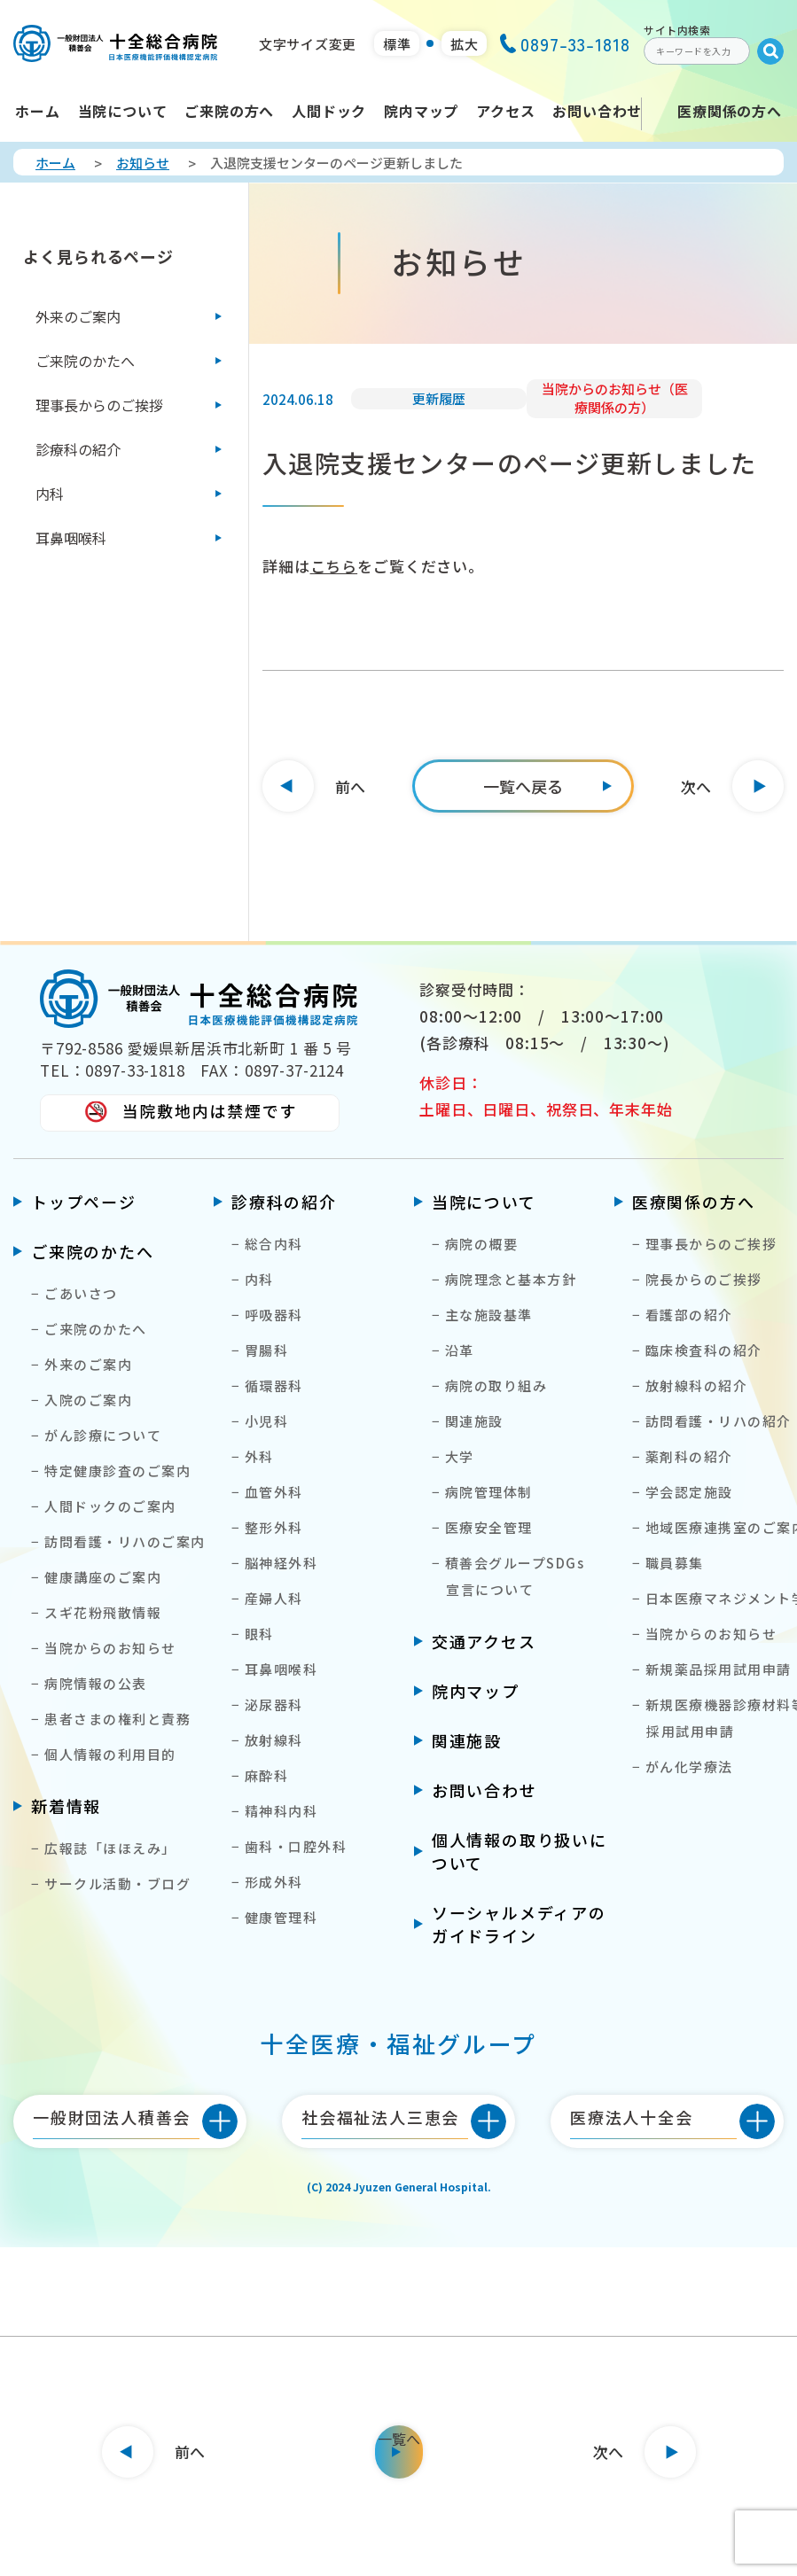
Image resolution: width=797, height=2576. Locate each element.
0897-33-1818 (565, 44)
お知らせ (142, 162)
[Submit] (770, 51)
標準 (397, 44)
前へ (350, 786)
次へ (696, 786)
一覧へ (399, 2438)
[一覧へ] (523, 786)
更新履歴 (438, 398)
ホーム (55, 162)
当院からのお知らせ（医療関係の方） (615, 397)
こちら (334, 566)
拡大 (464, 44)
